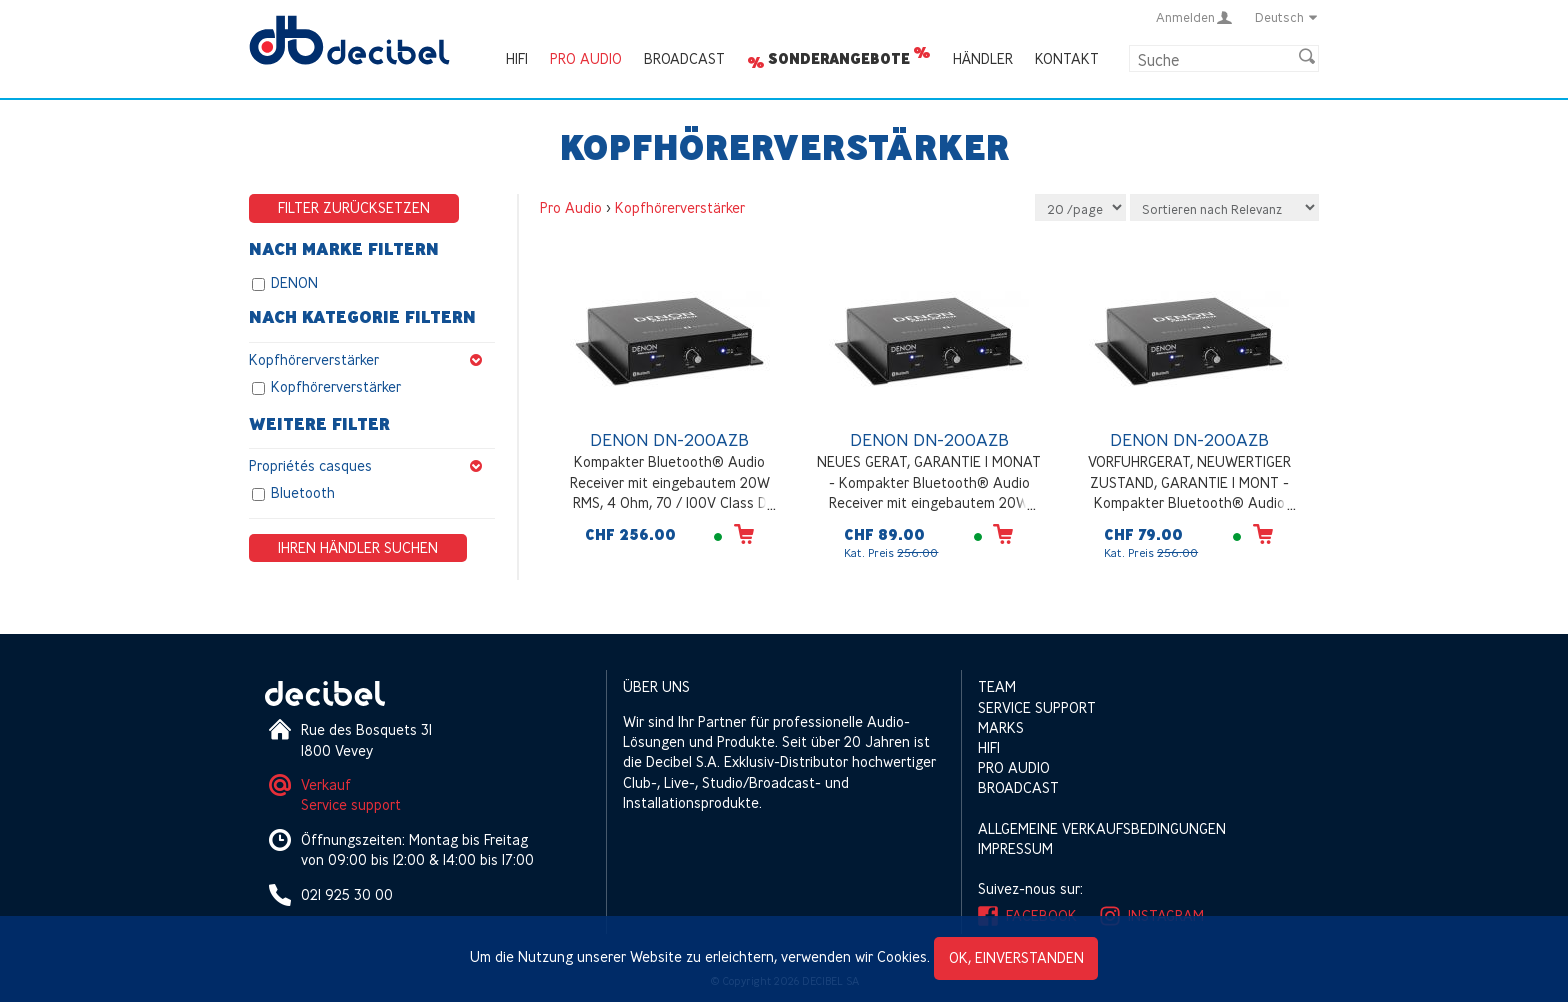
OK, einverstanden (1016, 957)
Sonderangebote (839, 59)
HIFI (517, 58)
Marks (1001, 727)
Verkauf (326, 784)
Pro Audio (586, 58)
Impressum (1015, 848)
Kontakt (1067, 58)
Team (997, 686)
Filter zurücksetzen (354, 207)
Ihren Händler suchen (358, 547)
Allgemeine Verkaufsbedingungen (1102, 828)
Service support (351, 804)
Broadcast (684, 58)
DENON (294, 282)
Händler (983, 58)
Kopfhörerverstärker (372, 360)
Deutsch (1287, 17)
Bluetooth (303, 493)
